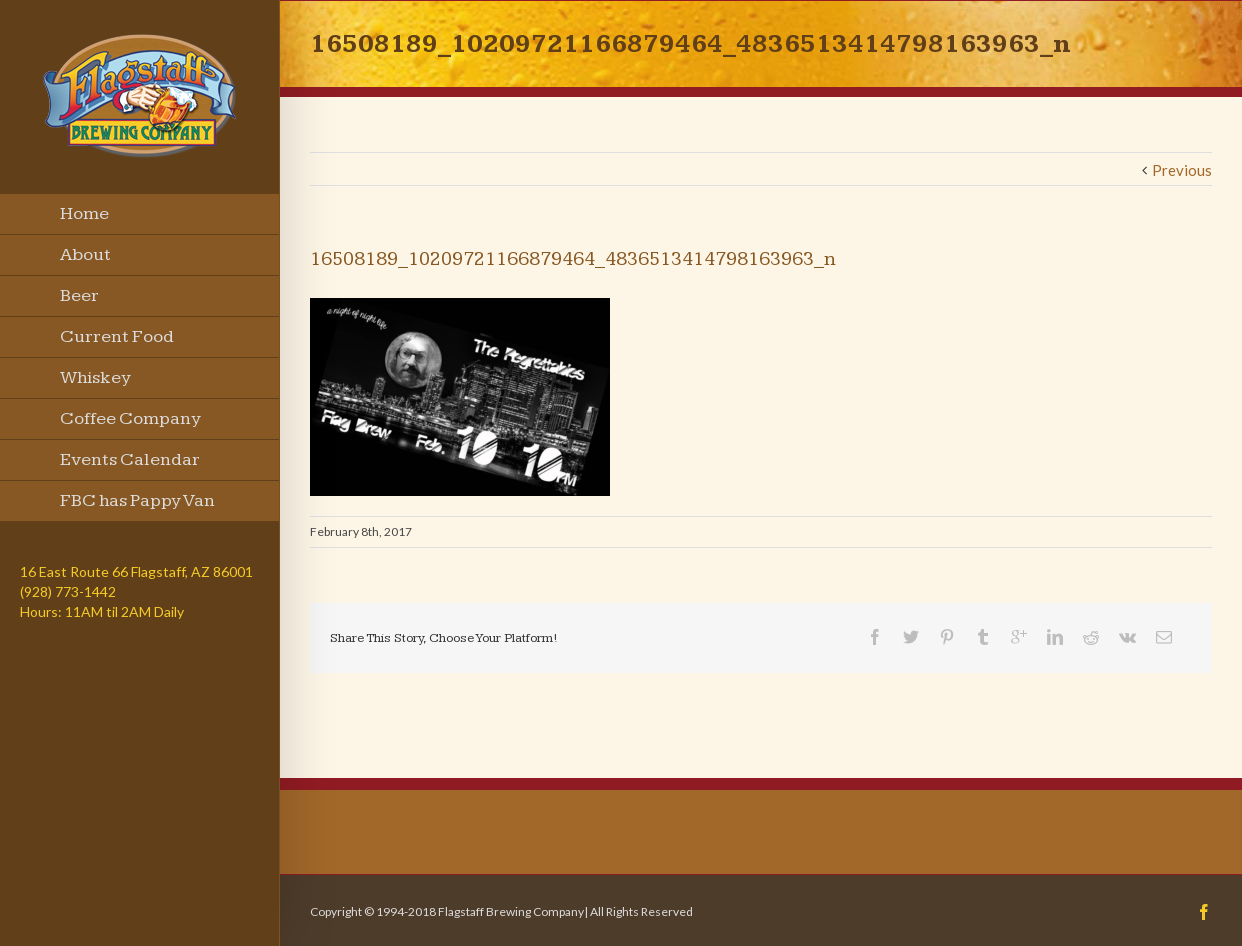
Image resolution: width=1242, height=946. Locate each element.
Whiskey (95, 377)
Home (84, 213)
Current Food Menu (117, 342)
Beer (79, 295)
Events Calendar (130, 459)
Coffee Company (130, 418)
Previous (1182, 170)
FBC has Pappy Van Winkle (137, 506)
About (85, 254)
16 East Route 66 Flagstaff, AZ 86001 (136, 571)
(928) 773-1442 (68, 591)
